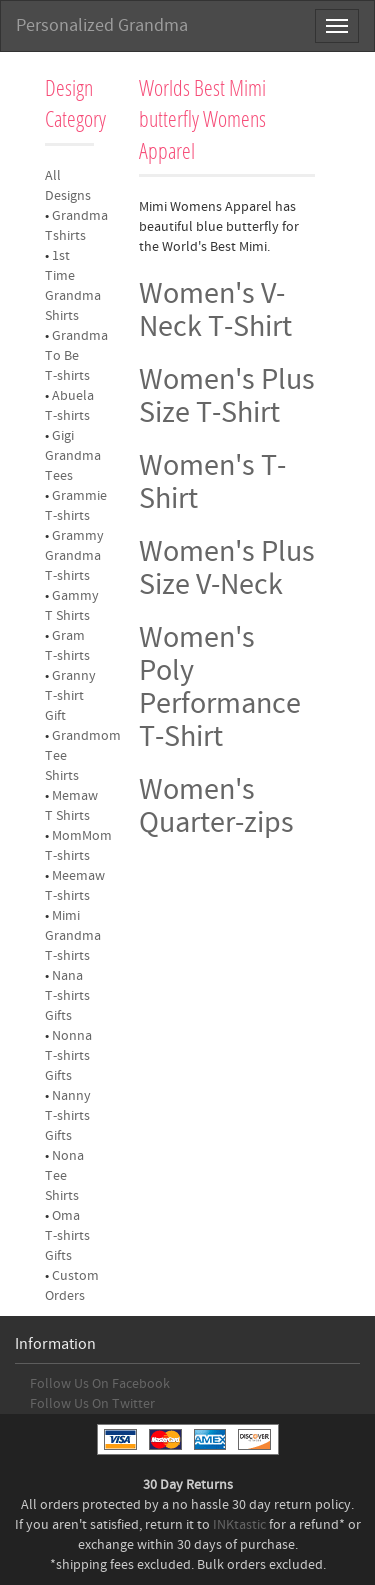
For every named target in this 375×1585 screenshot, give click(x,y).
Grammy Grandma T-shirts (74, 556)
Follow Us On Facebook (100, 1384)
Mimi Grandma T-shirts (73, 936)
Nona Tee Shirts (64, 1176)
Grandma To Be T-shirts (76, 356)
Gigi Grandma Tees (73, 456)
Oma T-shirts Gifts (67, 1236)
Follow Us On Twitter (92, 1404)
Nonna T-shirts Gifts (68, 1056)
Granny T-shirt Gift (70, 696)
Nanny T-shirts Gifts (68, 1116)
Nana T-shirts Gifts (67, 996)
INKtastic (239, 1525)
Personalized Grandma (102, 25)
